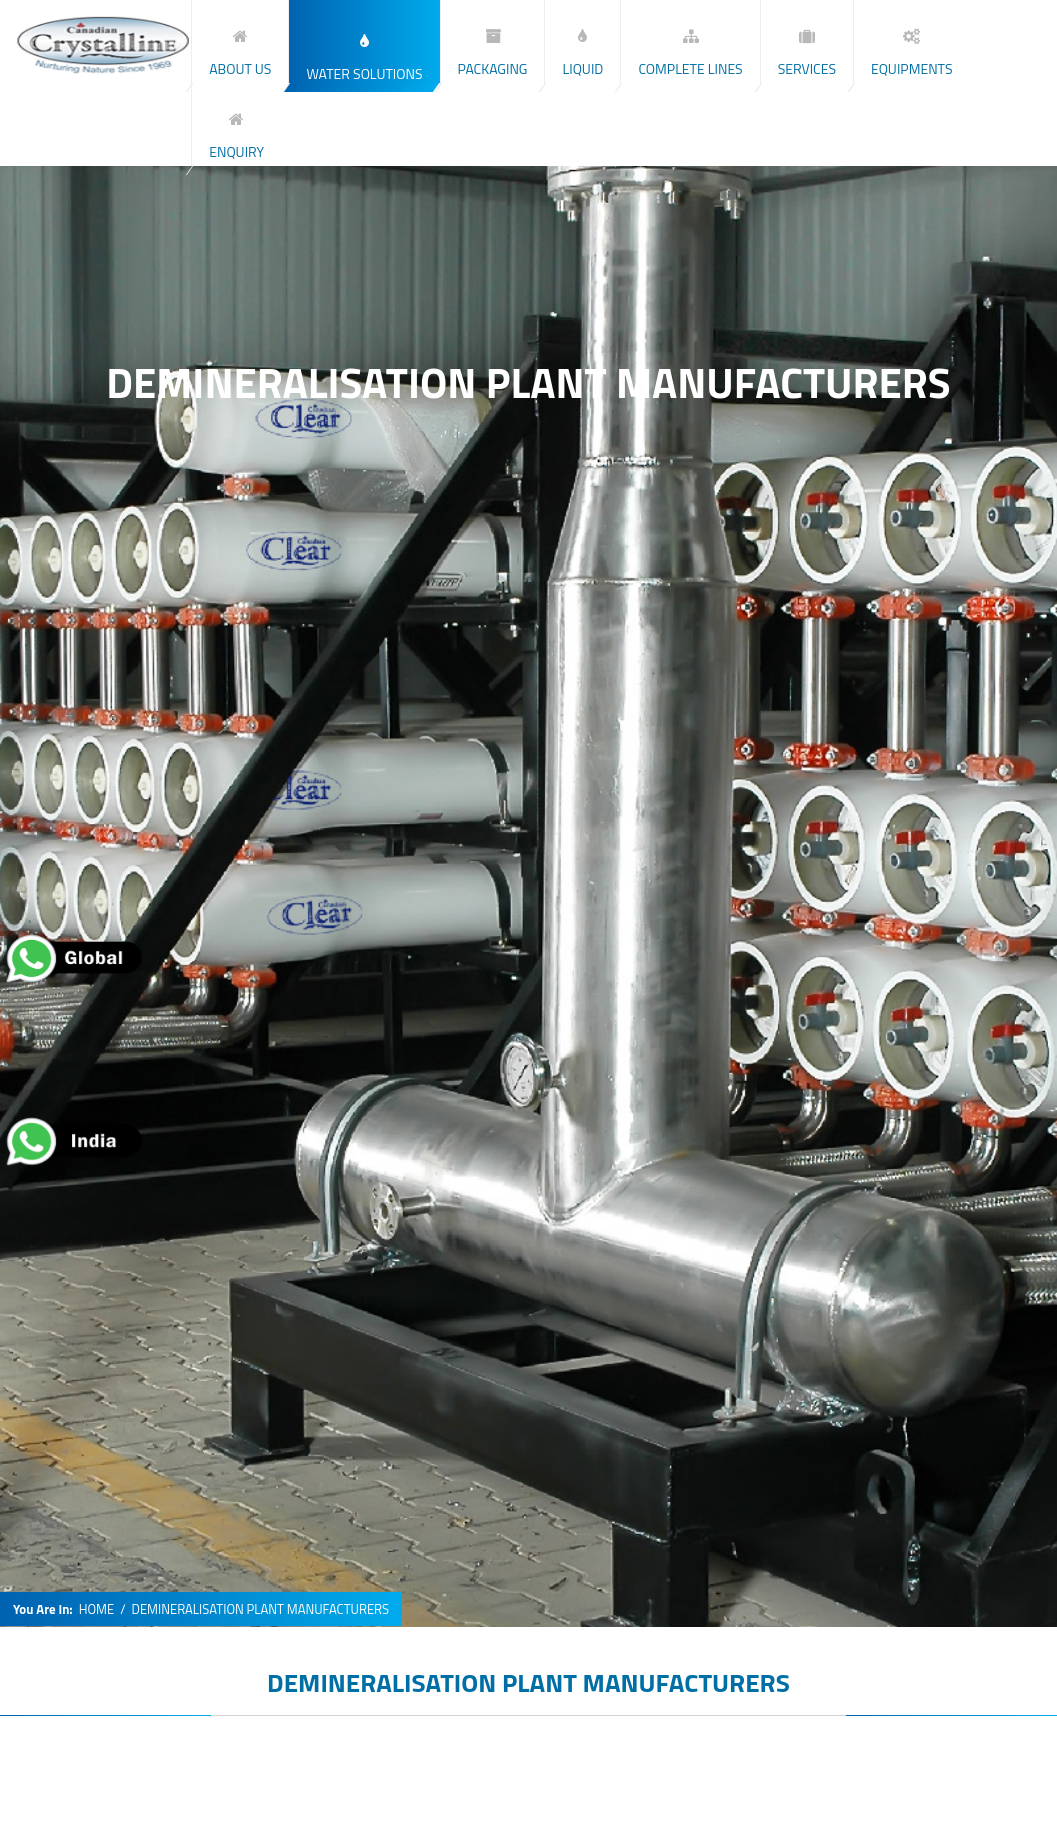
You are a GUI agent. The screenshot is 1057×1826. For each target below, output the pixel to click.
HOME (96, 1609)
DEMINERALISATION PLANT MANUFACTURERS (528, 1682)
